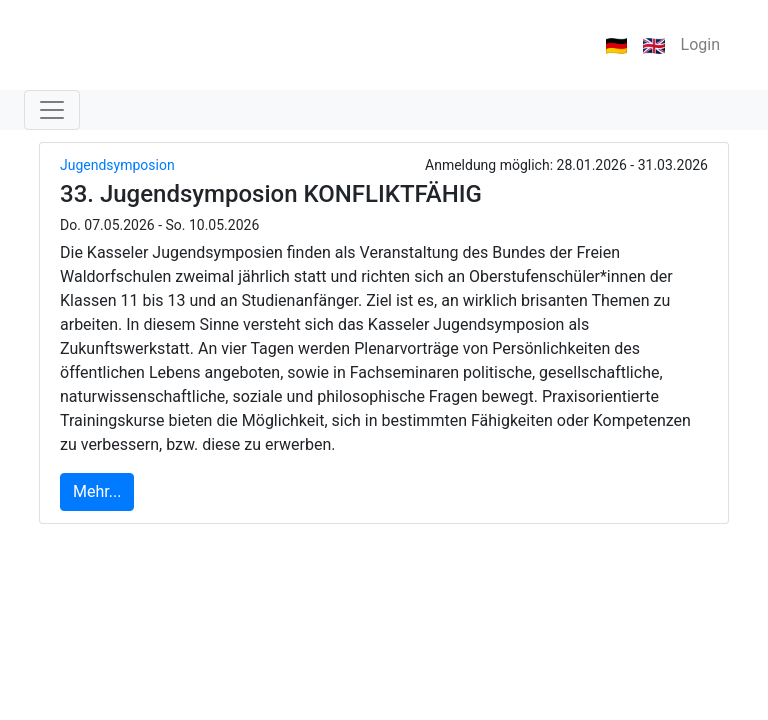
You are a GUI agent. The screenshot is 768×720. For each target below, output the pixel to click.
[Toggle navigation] (52, 110)
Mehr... (97, 491)
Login (700, 44)
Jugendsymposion (117, 165)
